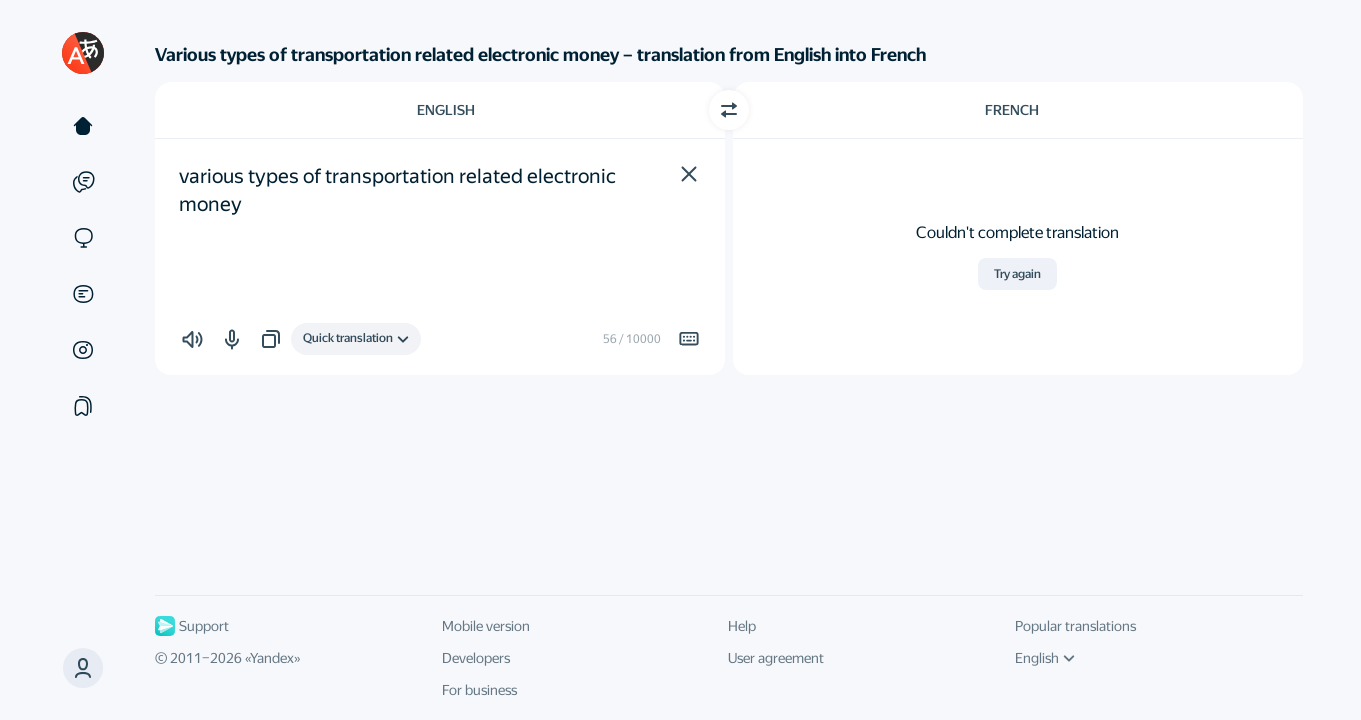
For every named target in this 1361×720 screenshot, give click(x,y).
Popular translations (1075, 626)
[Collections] (83, 406)
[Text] (83, 126)
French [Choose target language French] (1012, 110)
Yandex (272, 658)
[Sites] (83, 238)
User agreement (776, 658)
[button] (689, 174)
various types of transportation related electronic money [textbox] (399, 190)
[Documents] (83, 294)
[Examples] (83, 182)
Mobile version (486, 626)
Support (192, 626)
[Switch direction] (729, 110)
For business (479, 690)
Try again (1017, 274)
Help (742, 626)
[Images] (83, 350)
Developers (476, 658)
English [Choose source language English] (446, 110)
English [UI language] (1045, 658)
